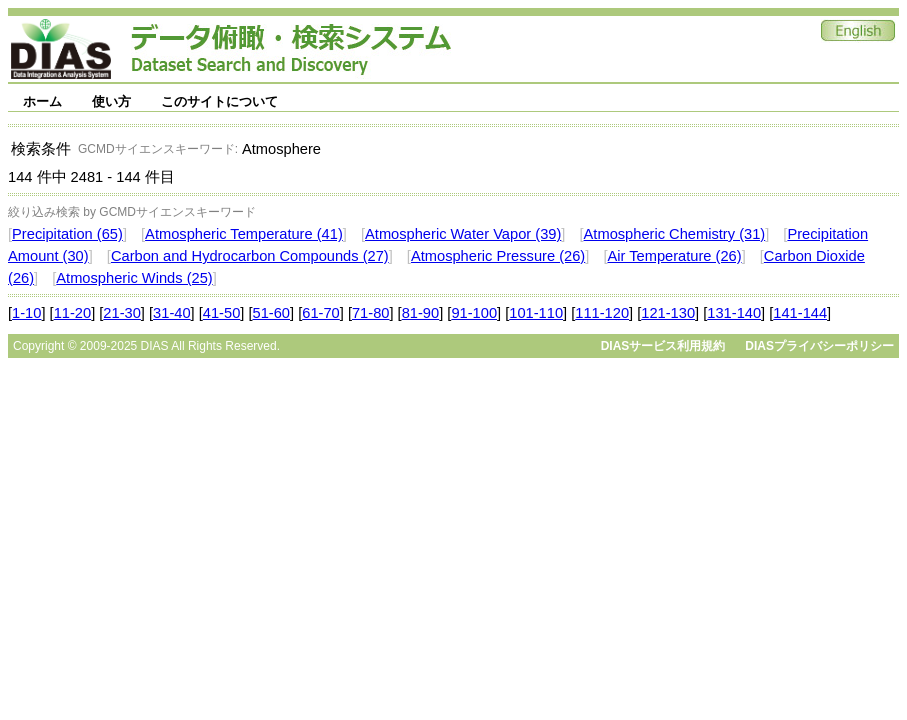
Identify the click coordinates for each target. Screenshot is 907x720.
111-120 (602, 313)
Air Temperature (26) (674, 256)
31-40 (172, 313)
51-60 (272, 313)
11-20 (73, 313)
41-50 (222, 313)
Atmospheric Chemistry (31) (675, 234)
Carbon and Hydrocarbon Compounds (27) (250, 256)
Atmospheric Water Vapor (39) (463, 234)
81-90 (421, 313)
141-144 (800, 313)
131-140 (734, 313)
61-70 (321, 313)
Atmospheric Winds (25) (134, 278)
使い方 (111, 101)
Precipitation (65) (67, 234)
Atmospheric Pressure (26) (498, 256)
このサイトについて (219, 101)
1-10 (26, 313)
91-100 (474, 313)
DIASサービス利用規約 (663, 346)
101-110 (536, 313)
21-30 (122, 313)
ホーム (42, 101)
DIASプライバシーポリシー (819, 346)
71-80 (371, 313)
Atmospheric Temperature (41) (244, 234)
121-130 (668, 313)
